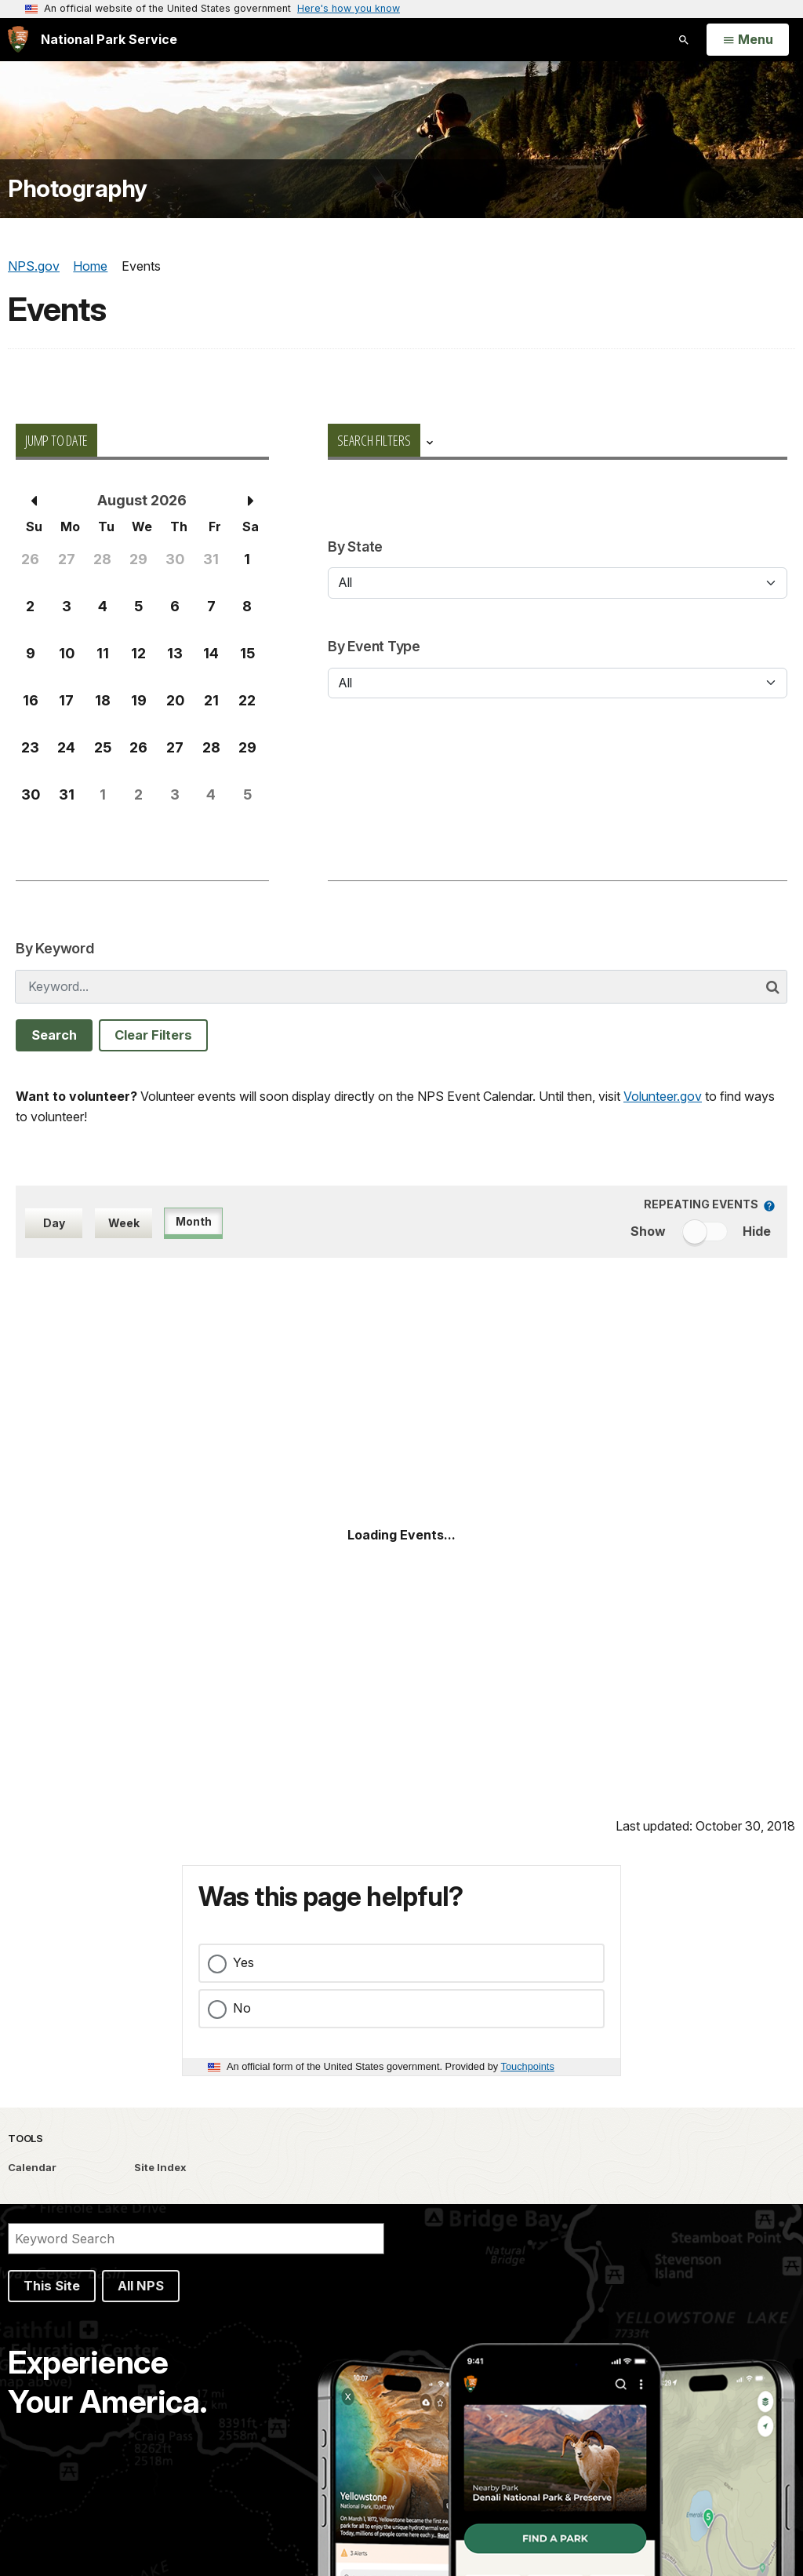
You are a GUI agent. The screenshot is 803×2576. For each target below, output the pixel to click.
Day (54, 1223)
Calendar (32, 2167)
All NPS (141, 2286)
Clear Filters (153, 1035)
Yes (243, 1962)
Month (194, 1221)
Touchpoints (527, 2066)
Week (124, 1223)
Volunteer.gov (662, 1096)
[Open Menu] (748, 40)
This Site (52, 2286)
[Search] (196, 2238)
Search (54, 1035)
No (242, 2008)
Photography (77, 188)
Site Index (160, 2167)
